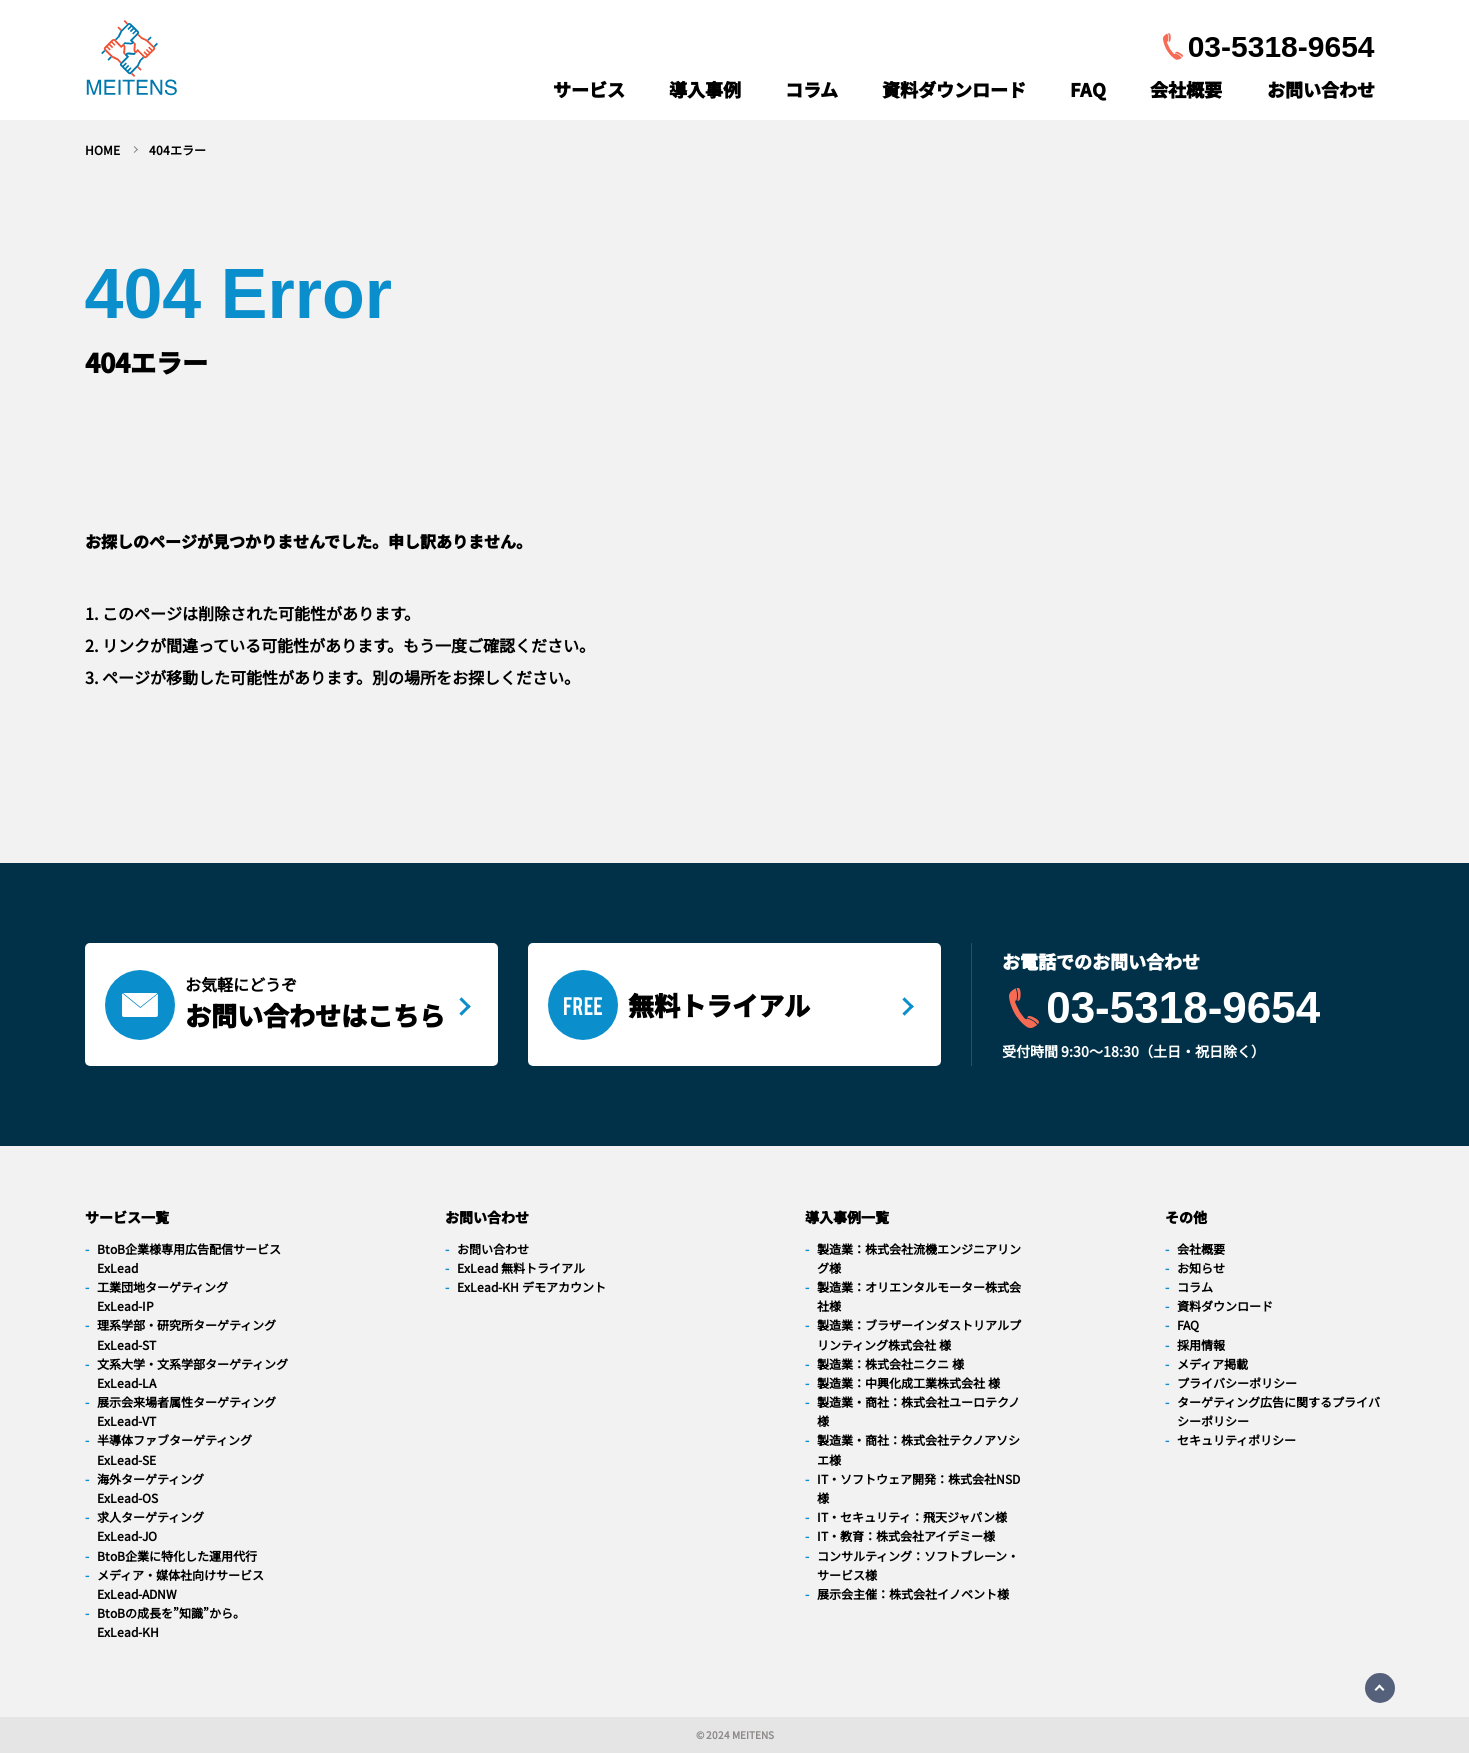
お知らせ (1201, 1267)
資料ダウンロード (954, 89)
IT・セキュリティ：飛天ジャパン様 (912, 1516)
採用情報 (1201, 1344)
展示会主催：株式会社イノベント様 (913, 1593)
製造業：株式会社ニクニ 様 (890, 1363)
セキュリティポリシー (1236, 1439)
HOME (102, 149)
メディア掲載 (1212, 1363)
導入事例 (705, 89)
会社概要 (1186, 89)
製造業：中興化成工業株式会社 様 (908, 1382)
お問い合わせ (1321, 89)
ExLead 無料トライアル (521, 1267)
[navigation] (131, 62)
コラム (811, 89)
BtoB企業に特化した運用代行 (177, 1555)
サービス (589, 89)
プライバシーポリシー (1237, 1382)
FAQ (1088, 89)
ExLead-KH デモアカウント (531, 1286)
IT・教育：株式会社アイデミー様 (906, 1535)
